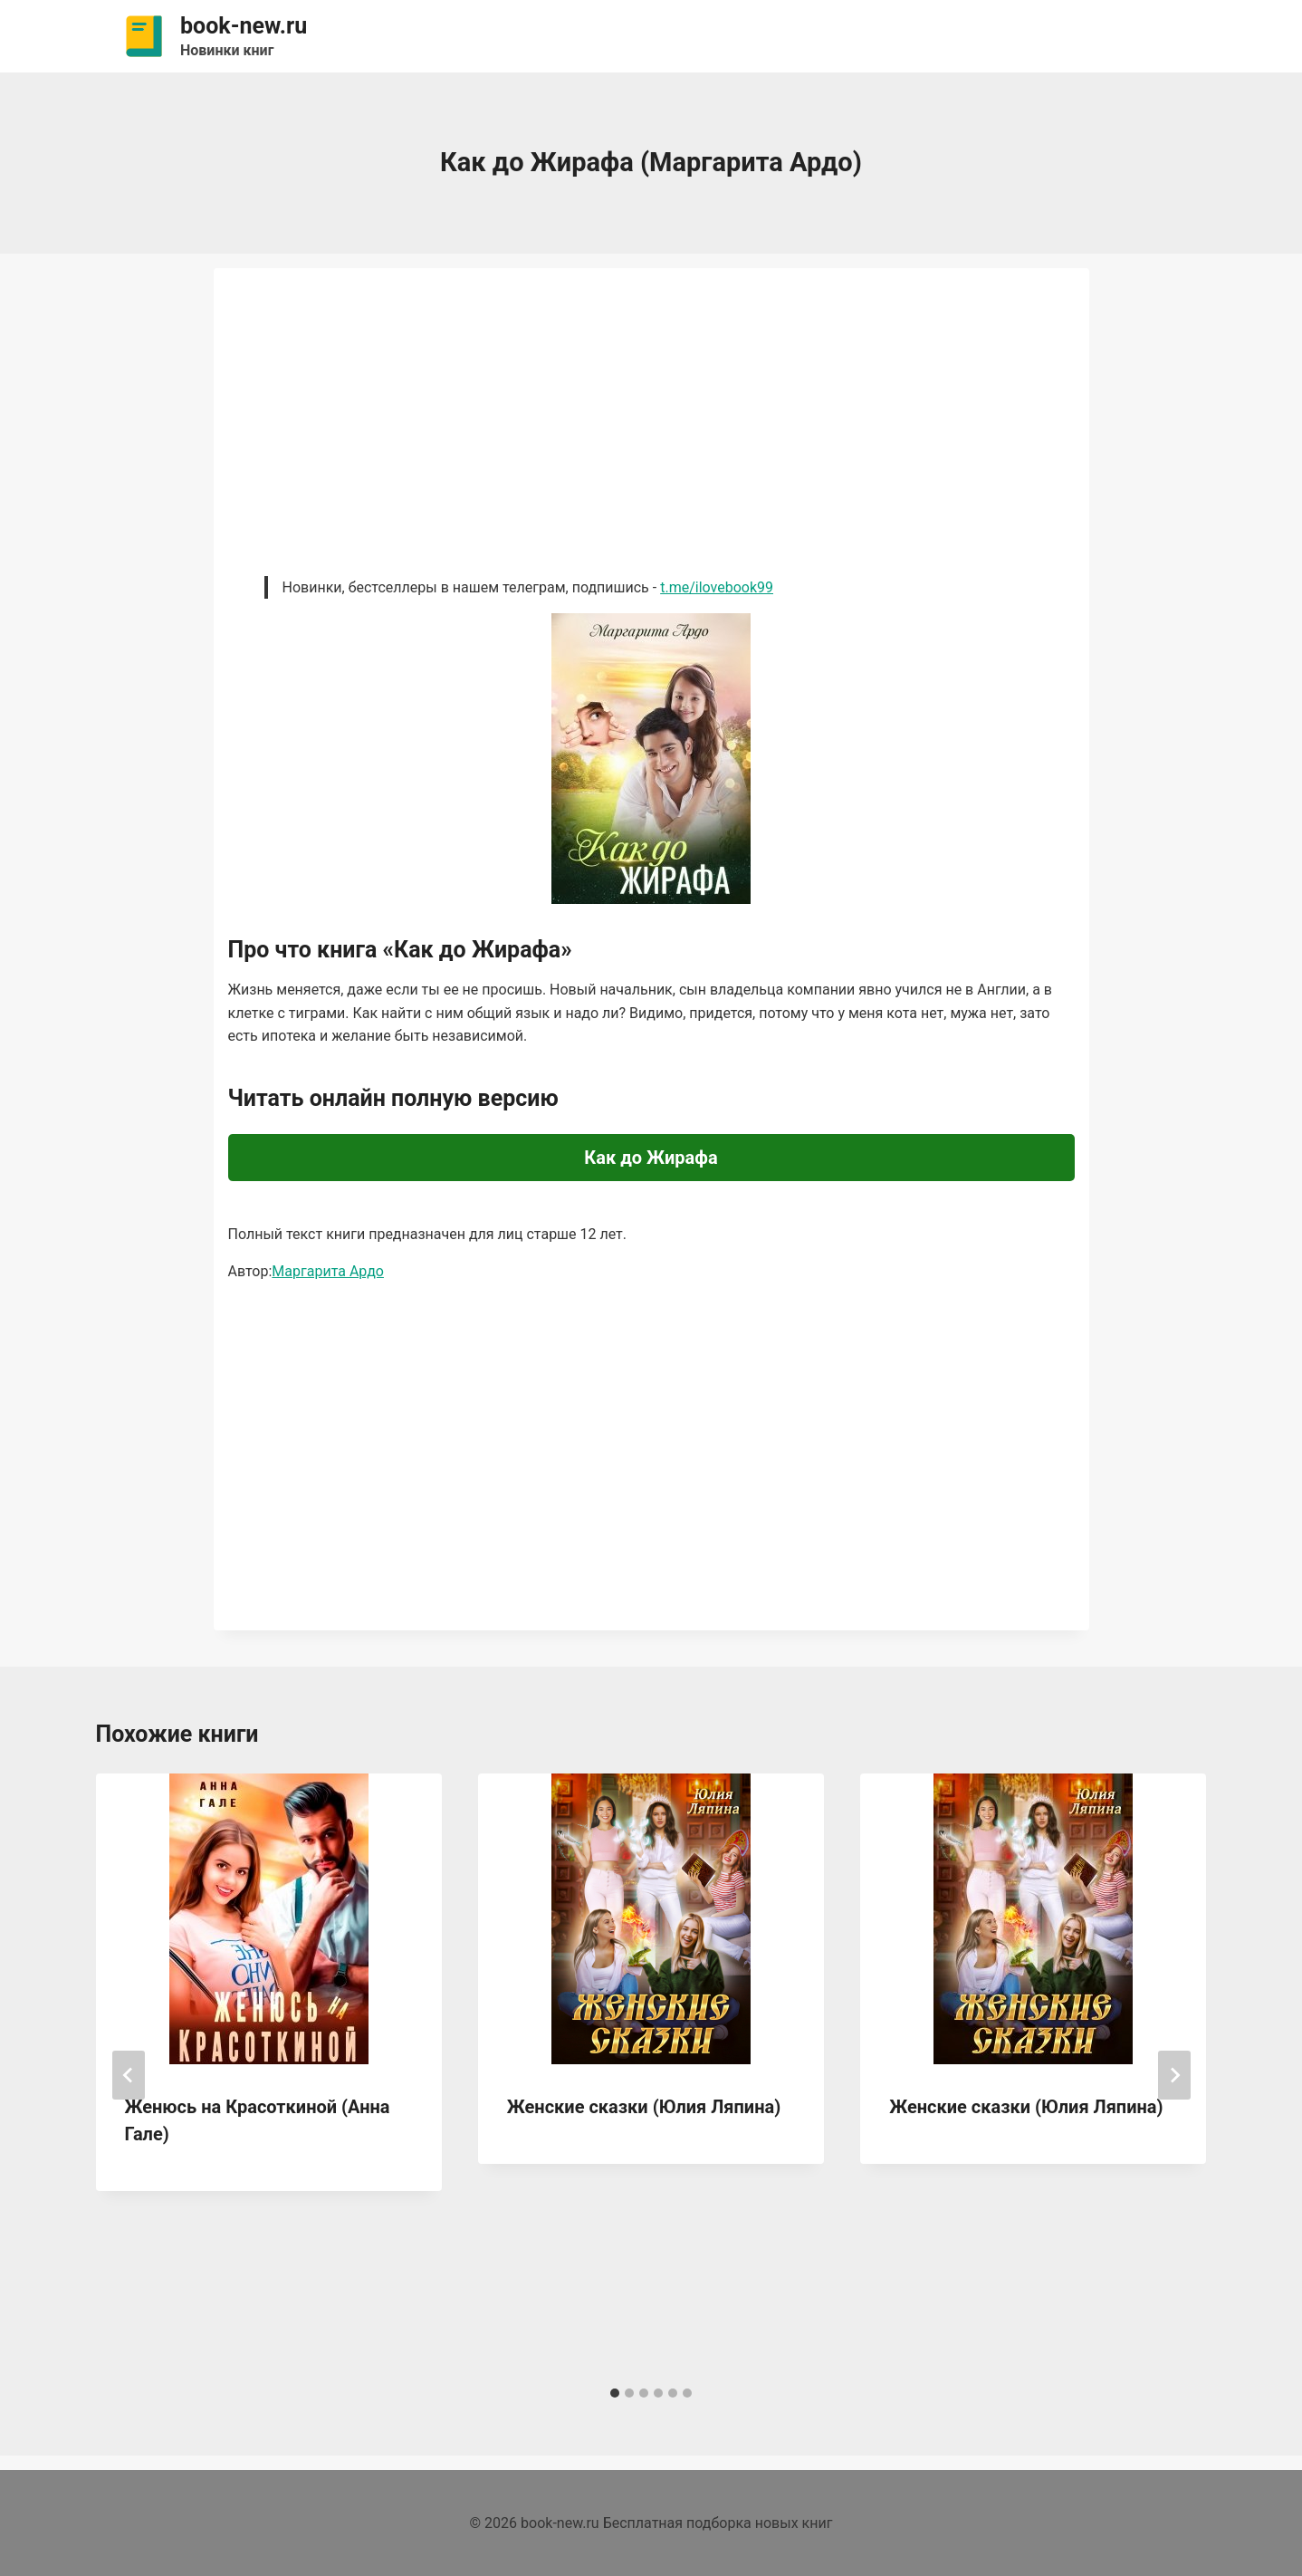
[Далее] (1174, 2075)
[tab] (614, 2393)
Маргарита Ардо (328, 1271)
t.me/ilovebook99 (716, 587)
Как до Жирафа (650, 1157)
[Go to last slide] (128, 2075)
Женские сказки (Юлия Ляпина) (643, 2107)
